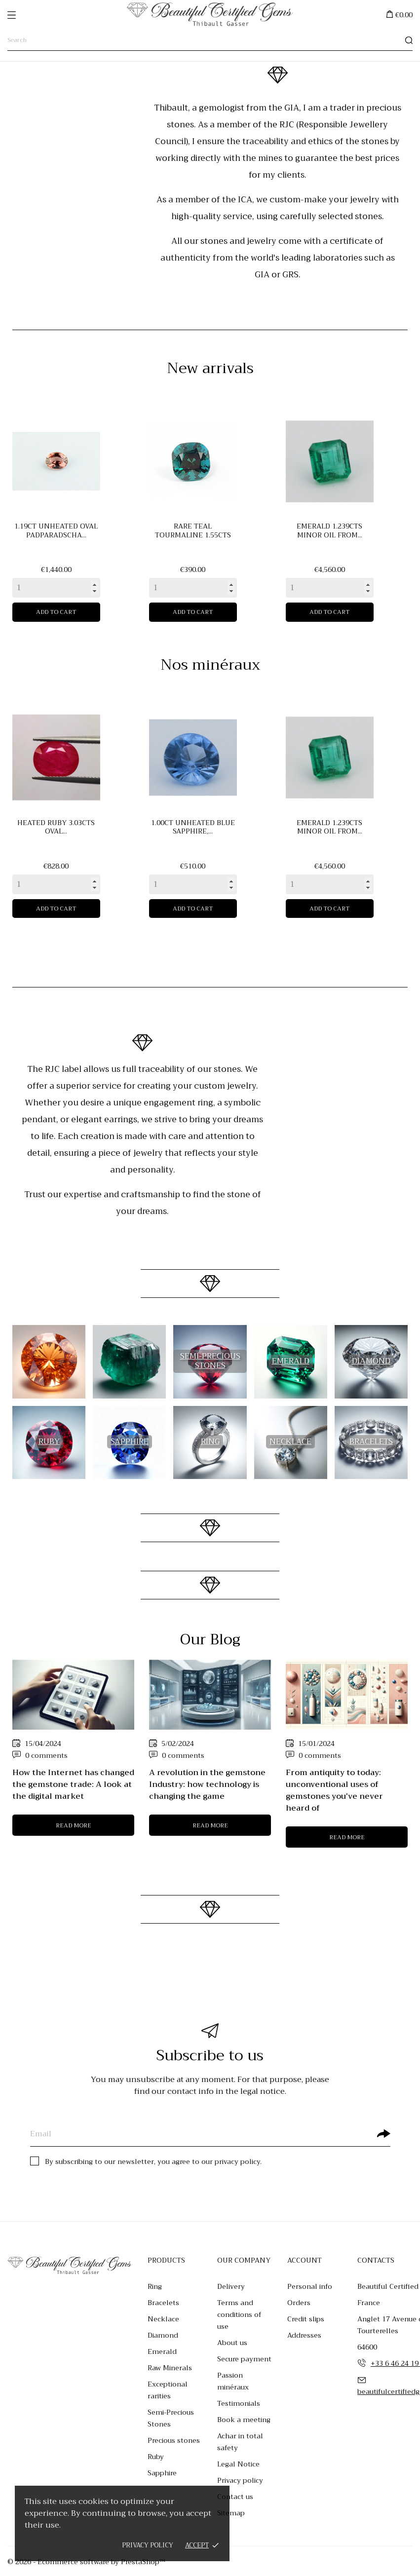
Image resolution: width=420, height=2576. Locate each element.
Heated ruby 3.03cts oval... (56, 827)
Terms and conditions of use (239, 2314)
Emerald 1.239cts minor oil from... (329, 530)
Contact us (235, 2496)
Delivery (231, 2286)
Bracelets (163, 2303)
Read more (73, 1825)
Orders (298, 2303)
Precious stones (174, 2440)
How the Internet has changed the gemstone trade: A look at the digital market (73, 1784)
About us (232, 2343)
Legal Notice (238, 2464)
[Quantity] (56, 588)
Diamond (163, 2335)
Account (304, 2260)
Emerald (162, 2351)
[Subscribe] (383, 2133)
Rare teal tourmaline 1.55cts (193, 530)
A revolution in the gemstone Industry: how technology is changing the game (207, 1784)
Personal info (309, 2286)
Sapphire (162, 2473)
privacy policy (237, 2161)
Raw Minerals (170, 2368)
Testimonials (238, 2403)
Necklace (163, 2319)
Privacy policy (147, 2545)
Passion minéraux (233, 2381)
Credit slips (305, 2319)
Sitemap (231, 2513)
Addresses (304, 2335)
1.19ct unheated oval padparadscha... (56, 530)
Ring (155, 2286)
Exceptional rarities (168, 2390)
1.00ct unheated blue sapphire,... (193, 827)
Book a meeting (243, 2419)
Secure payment (244, 2359)
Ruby (156, 2456)
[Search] (210, 40)
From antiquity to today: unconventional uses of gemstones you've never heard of (334, 1790)
